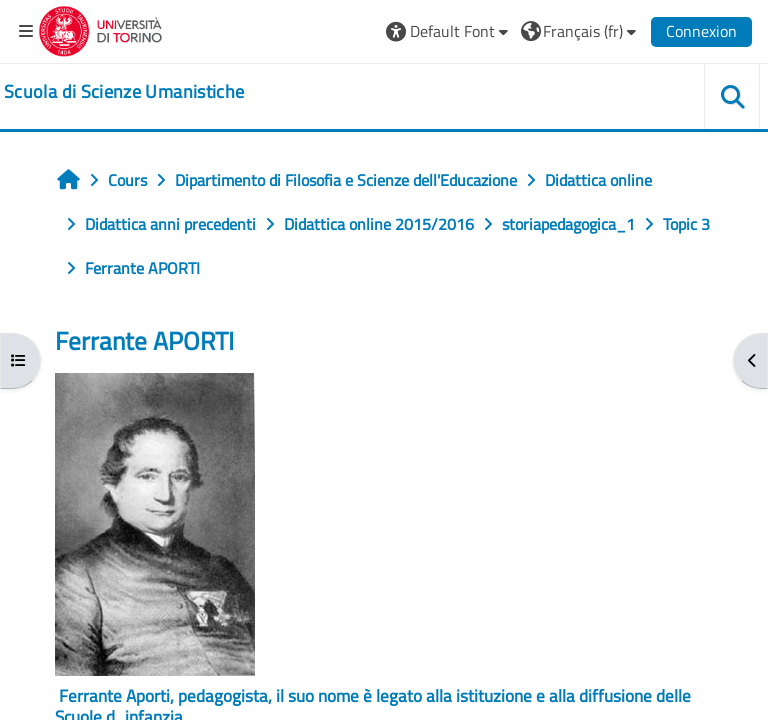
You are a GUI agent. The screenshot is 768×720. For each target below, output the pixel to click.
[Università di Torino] (100, 29)
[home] (124, 92)
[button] (449, 31)
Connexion (701, 31)
